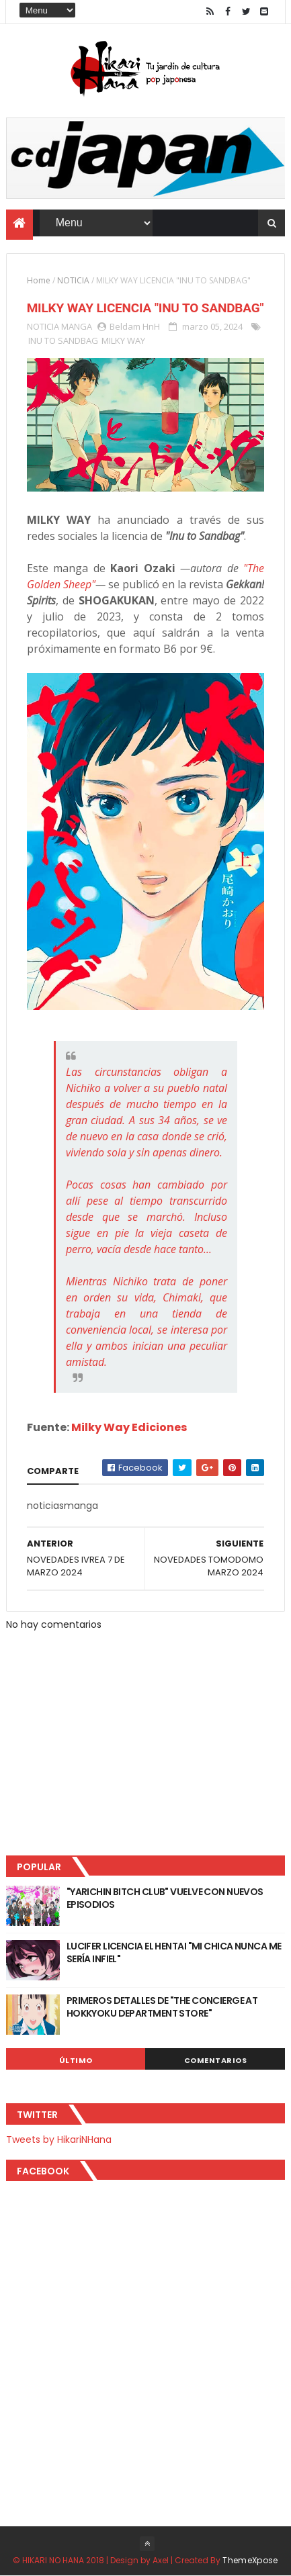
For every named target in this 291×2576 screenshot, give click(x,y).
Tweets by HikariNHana (59, 2139)
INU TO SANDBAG (63, 340)
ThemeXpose (250, 2560)
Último (76, 2060)
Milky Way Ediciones (129, 1427)
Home (38, 280)
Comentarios (215, 2060)
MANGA (76, 326)
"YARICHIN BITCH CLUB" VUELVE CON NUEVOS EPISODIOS (165, 1898)
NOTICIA (73, 280)
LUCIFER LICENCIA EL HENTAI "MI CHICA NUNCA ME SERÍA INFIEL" (174, 1952)
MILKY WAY (123, 340)
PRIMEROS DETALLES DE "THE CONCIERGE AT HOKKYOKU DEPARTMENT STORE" (162, 2007)
